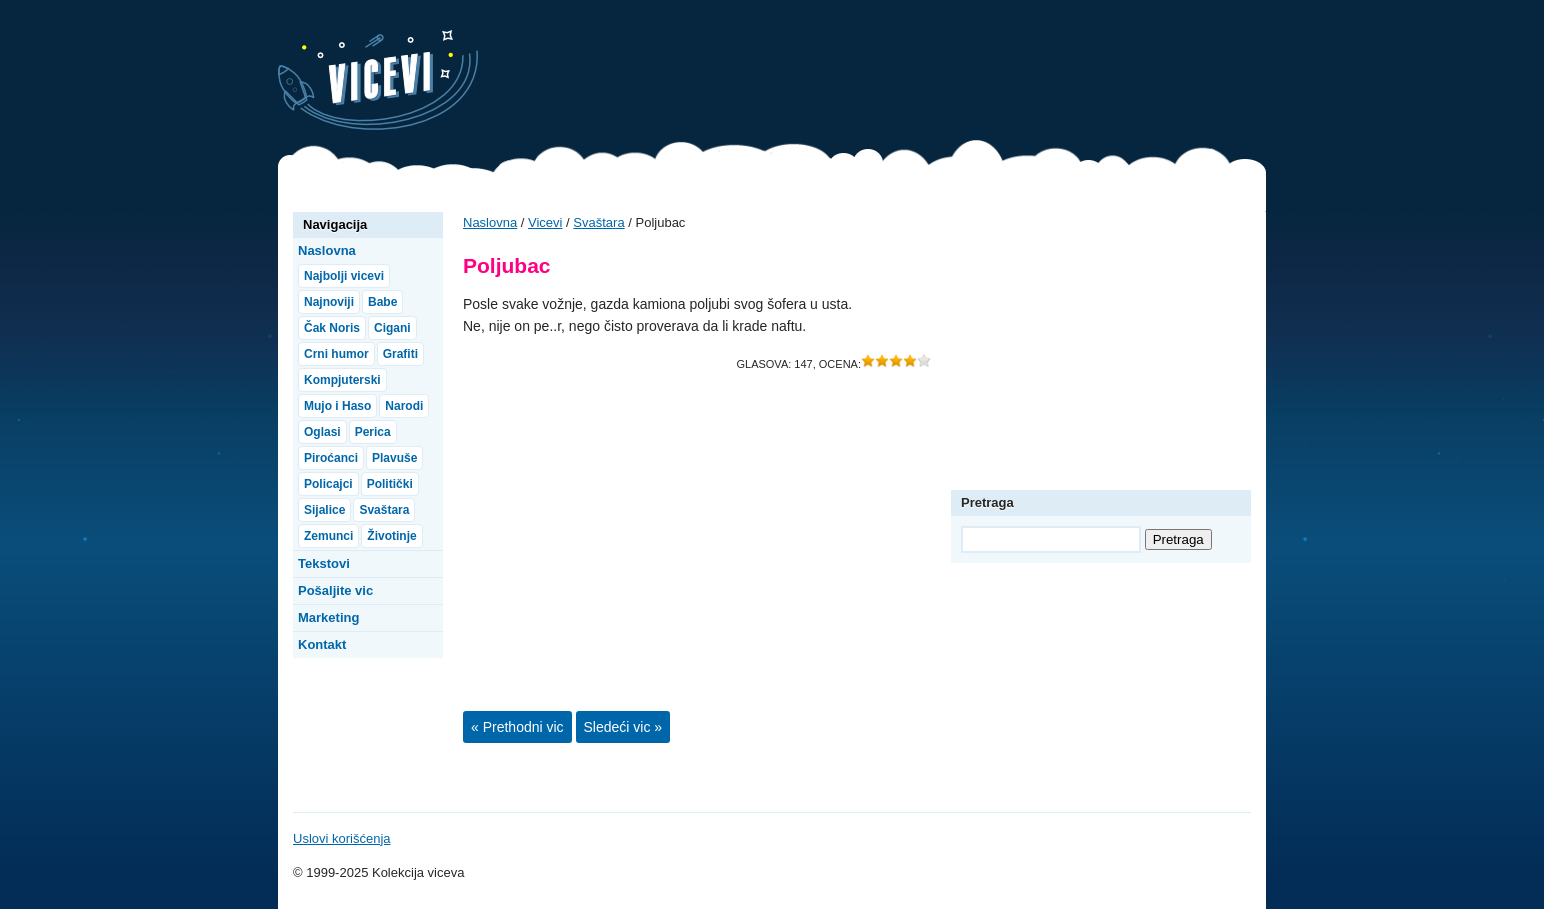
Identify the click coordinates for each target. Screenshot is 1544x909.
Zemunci (328, 536)
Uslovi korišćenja (342, 838)
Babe (382, 302)
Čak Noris (332, 328)
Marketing (328, 617)
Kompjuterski (342, 380)
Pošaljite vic (335, 590)
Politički (390, 484)
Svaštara (598, 222)
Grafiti (400, 354)
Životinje (391, 536)
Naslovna (490, 222)
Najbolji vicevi (344, 276)
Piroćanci (331, 458)
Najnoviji (329, 302)
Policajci (328, 484)
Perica (373, 432)
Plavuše (394, 458)
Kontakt (322, 644)
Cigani (392, 328)
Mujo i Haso (337, 406)
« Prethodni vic (517, 727)
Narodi (404, 406)
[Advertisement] (902, 75)
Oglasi (322, 432)
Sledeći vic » (623, 727)
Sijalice (324, 510)
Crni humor (336, 354)
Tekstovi (324, 563)
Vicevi (378, 80)
